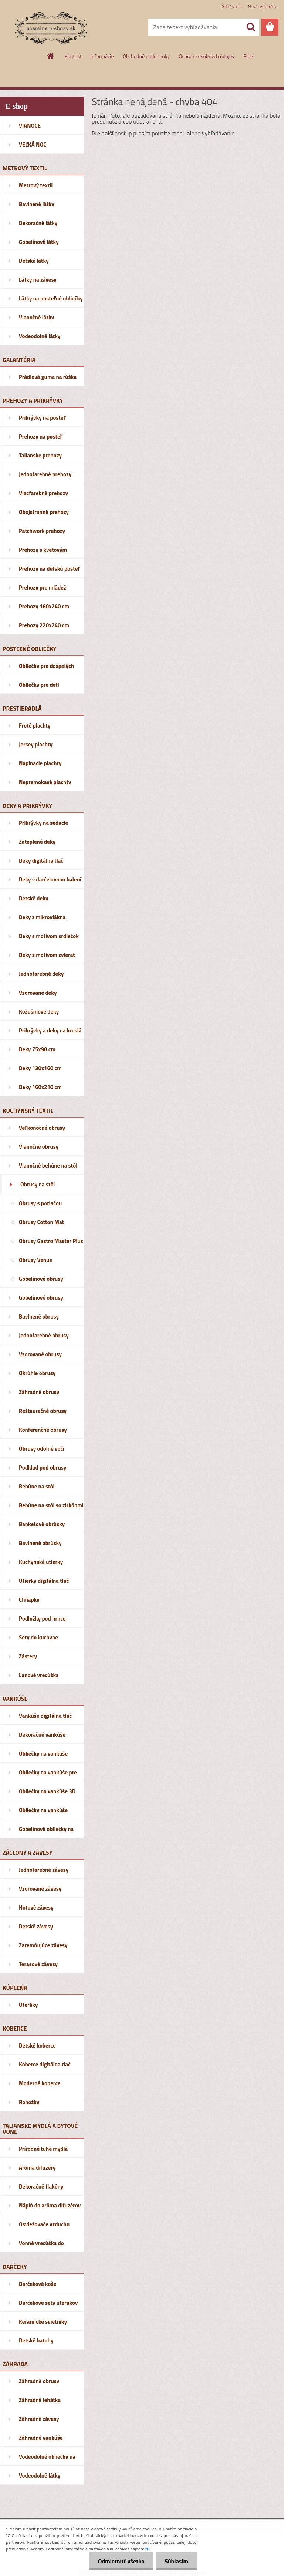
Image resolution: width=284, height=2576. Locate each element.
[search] (250, 27)
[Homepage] (50, 55)
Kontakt (73, 56)
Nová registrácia (263, 6)
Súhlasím (175, 2561)
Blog (248, 56)
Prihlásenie (231, 6)
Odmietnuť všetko (119, 2561)
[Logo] (51, 27)
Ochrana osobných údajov (206, 56)
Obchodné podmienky (146, 56)
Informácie (102, 56)
